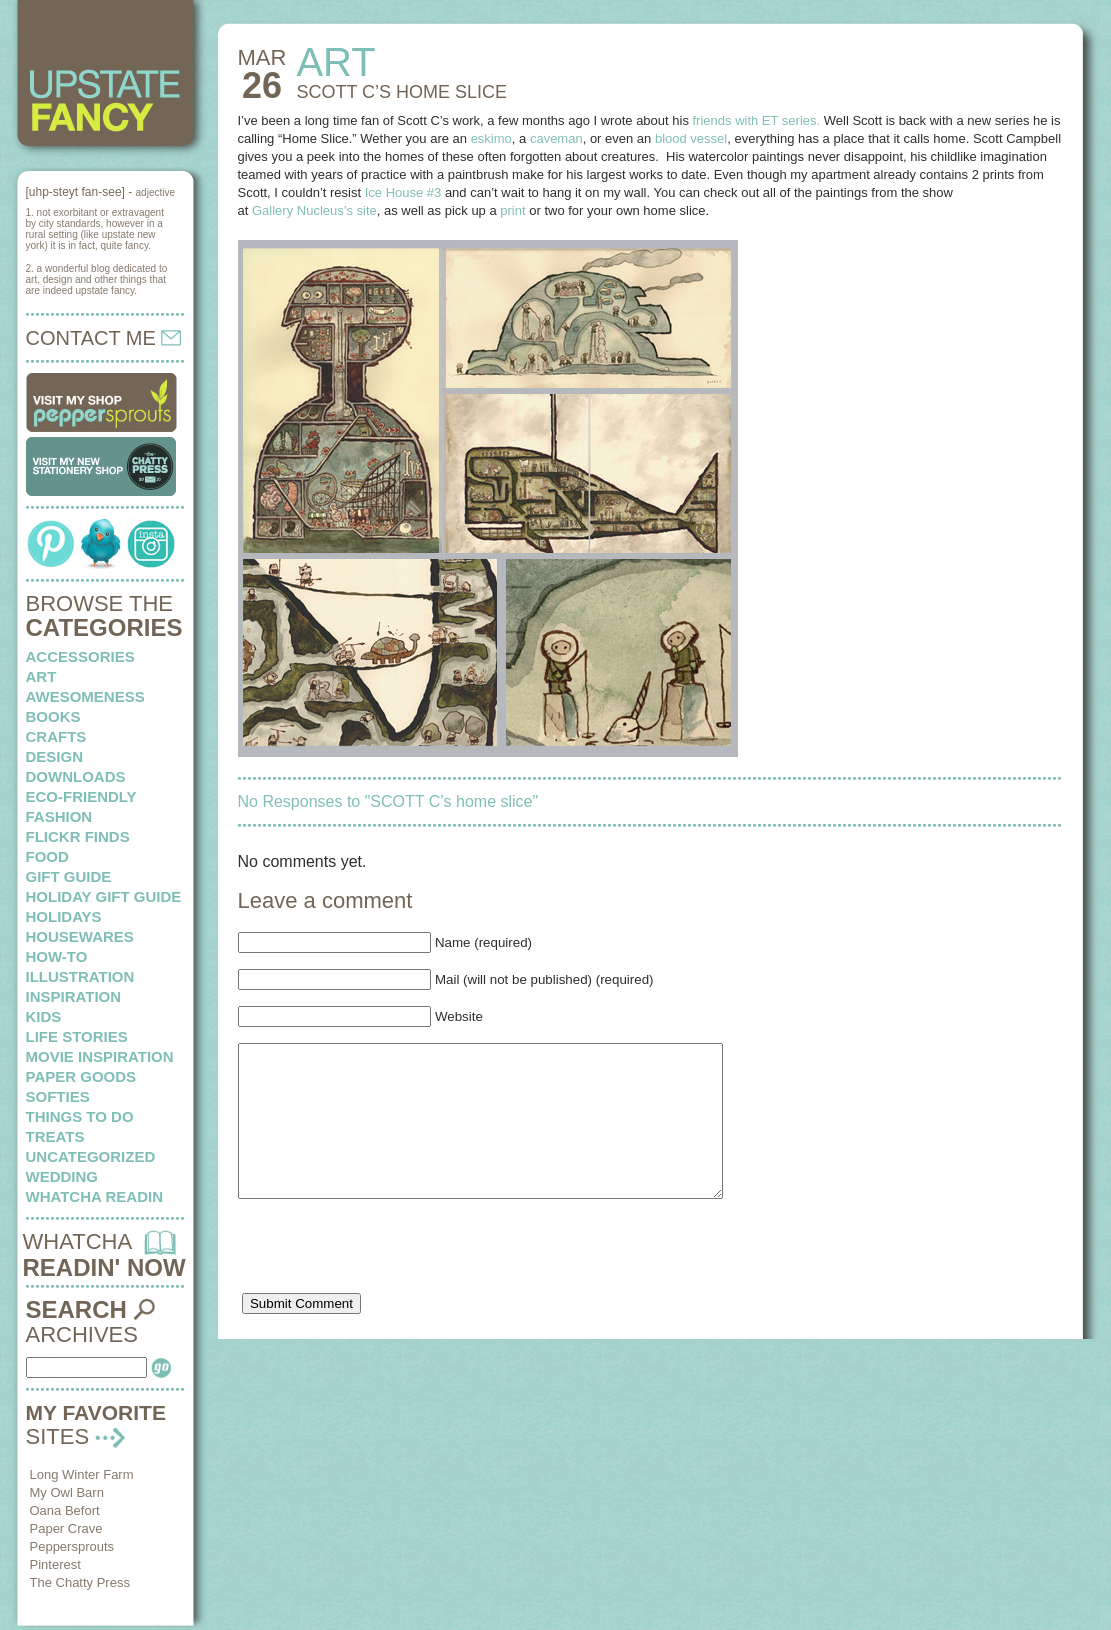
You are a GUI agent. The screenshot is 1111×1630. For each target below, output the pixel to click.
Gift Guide (69, 876)
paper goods (81, 1076)
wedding (62, 1176)
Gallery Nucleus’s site (314, 210)
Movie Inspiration (100, 1056)
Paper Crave (66, 1528)
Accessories (80, 656)
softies (58, 1096)
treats (55, 1136)
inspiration (74, 996)
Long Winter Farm (82, 1474)
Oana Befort (65, 1510)
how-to (57, 956)
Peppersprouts (72, 1546)
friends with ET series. (757, 120)
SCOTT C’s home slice (401, 92)
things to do (80, 1116)
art (41, 676)
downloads (76, 776)
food (47, 856)
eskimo (491, 138)
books (53, 716)
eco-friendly (81, 796)
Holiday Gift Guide (104, 896)
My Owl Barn (67, 1492)
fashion (59, 816)
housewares (80, 936)
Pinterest (55, 1564)
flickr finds (78, 836)
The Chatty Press (80, 1582)
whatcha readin (94, 1196)
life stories (77, 1036)
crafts (56, 736)
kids (44, 1016)
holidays (64, 916)
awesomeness (85, 696)
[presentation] (390, 1284)
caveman (556, 138)
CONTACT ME (104, 338)
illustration (80, 976)
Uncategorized (91, 1156)
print (512, 210)
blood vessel (691, 138)
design (55, 756)
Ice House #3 (403, 192)
